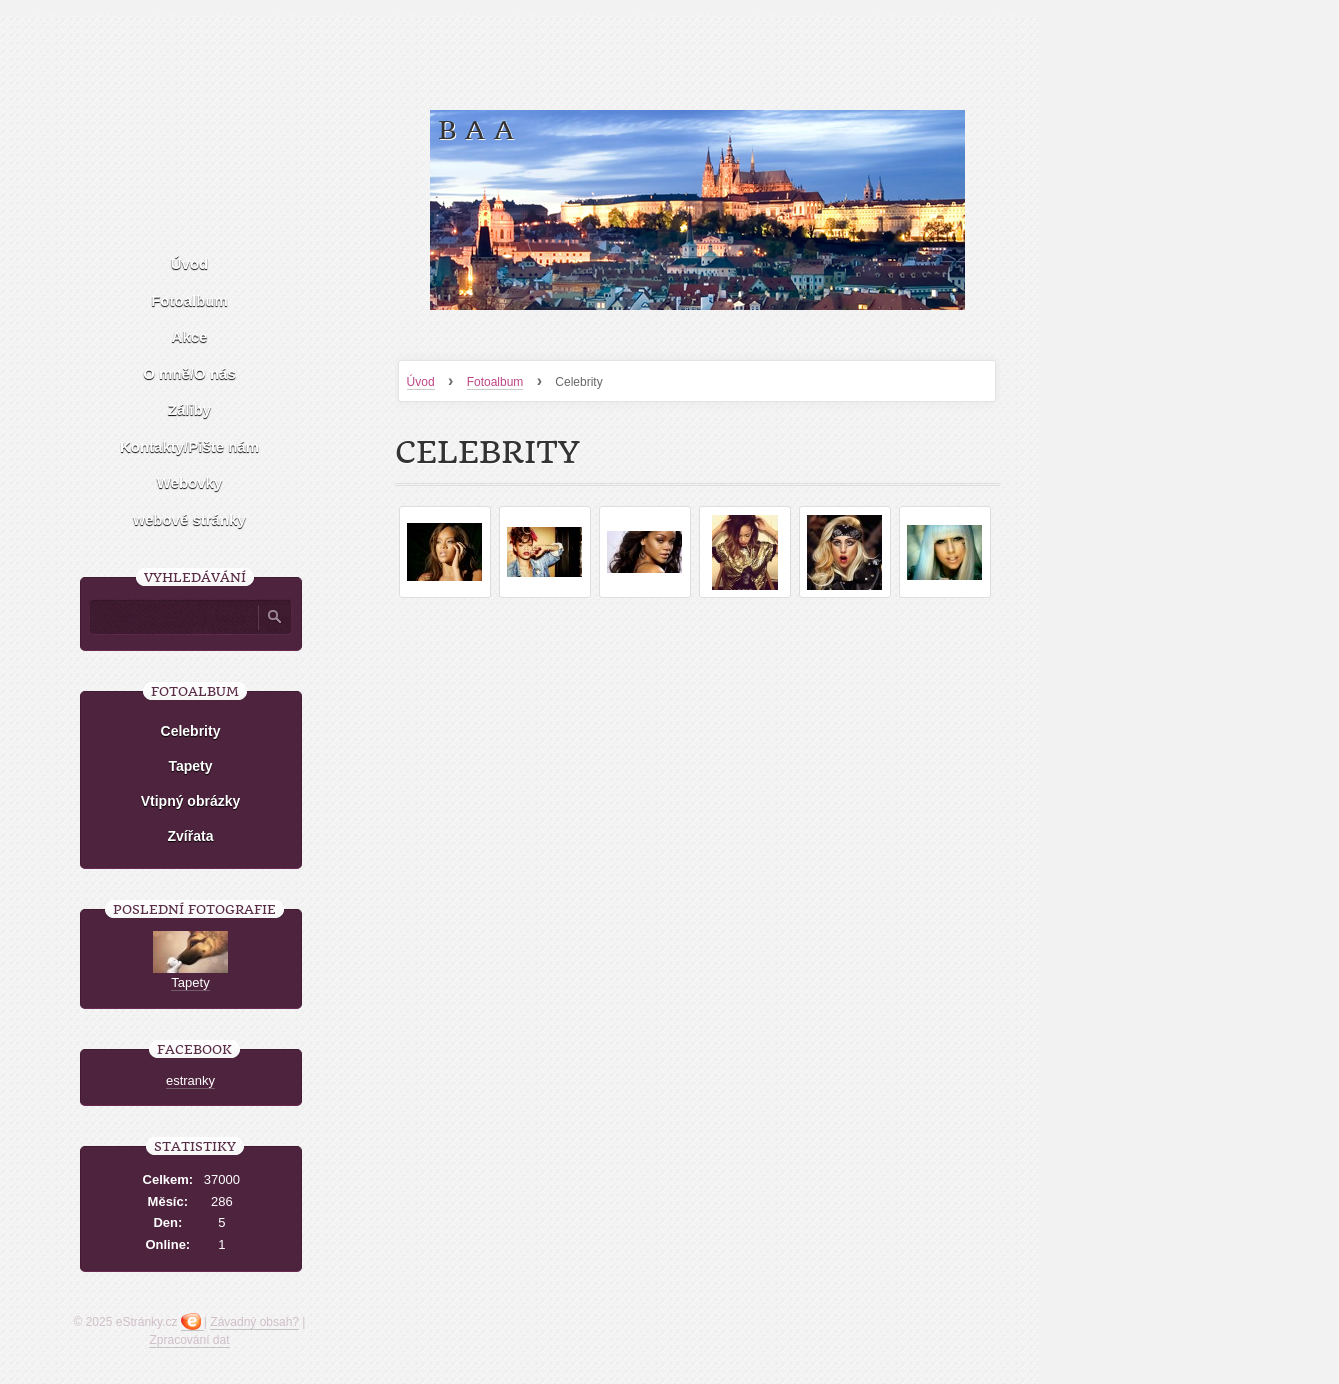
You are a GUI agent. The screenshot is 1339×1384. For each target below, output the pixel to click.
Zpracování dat (189, 1340)
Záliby (189, 409)
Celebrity (191, 731)
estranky (190, 1080)
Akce (190, 336)
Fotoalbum (495, 382)
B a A (476, 130)
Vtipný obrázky (191, 801)
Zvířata (191, 836)
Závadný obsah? (254, 1322)
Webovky (190, 482)
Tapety (190, 766)
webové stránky (189, 519)
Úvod (421, 382)
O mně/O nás (189, 373)
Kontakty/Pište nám (189, 446)
